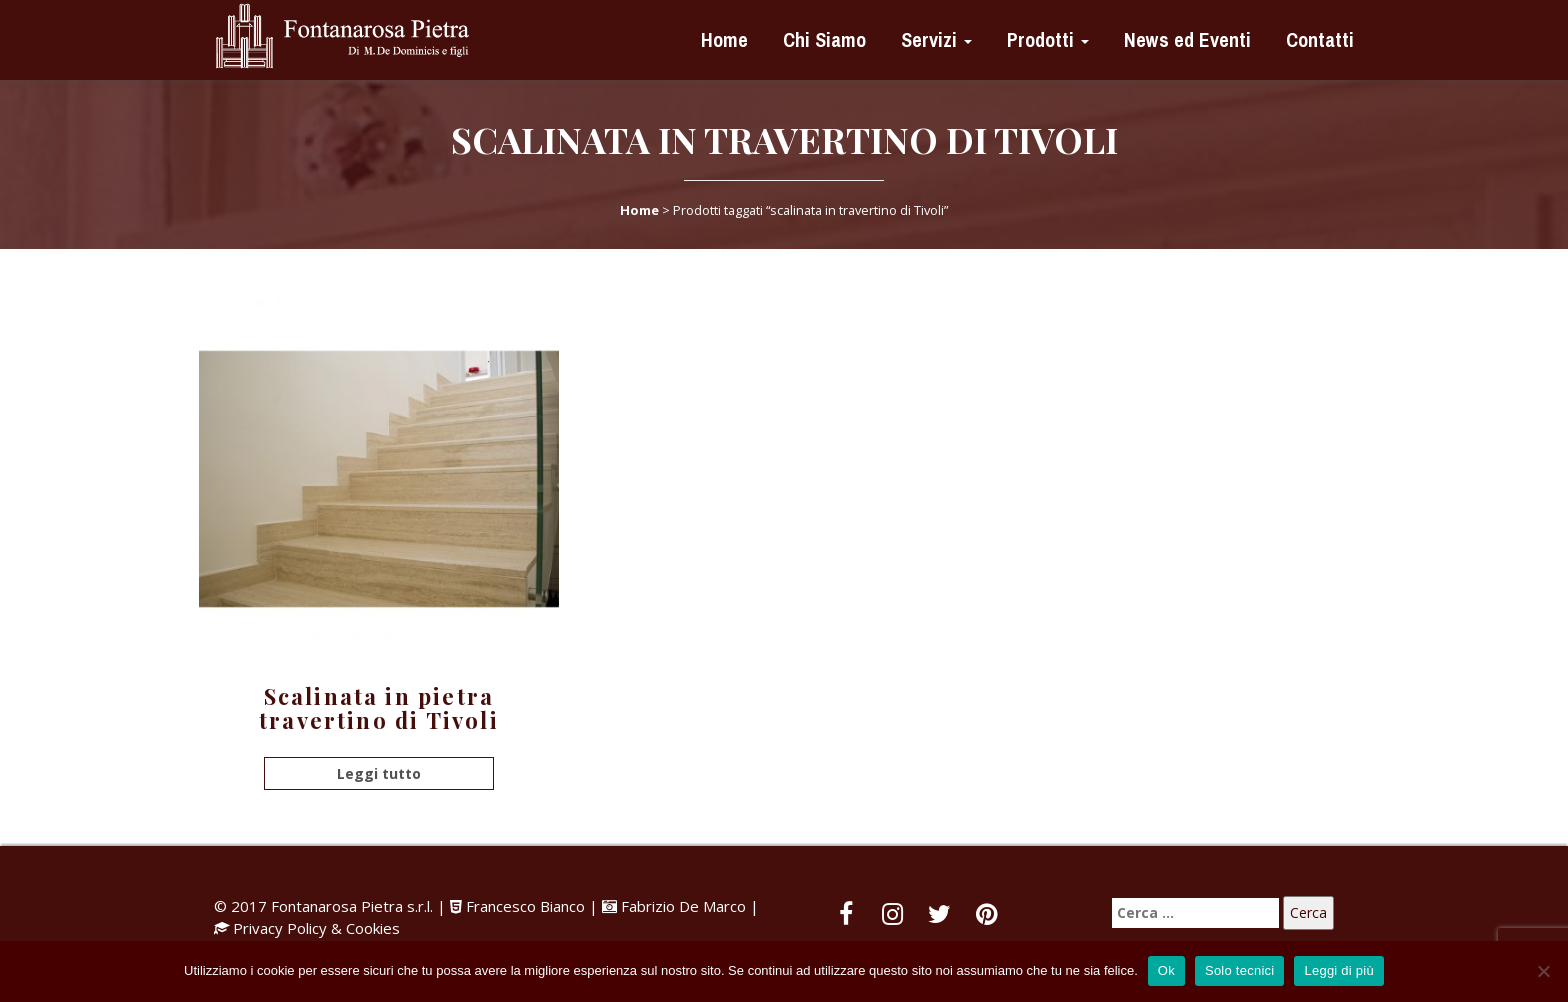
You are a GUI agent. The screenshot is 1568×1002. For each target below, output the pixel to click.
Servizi (934, 39)
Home (722, 39)
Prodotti (1045, 39)
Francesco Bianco (519, 906)
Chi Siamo (822, 39)
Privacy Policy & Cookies (316, 928)
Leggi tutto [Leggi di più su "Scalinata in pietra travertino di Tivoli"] (379, 773)
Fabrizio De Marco (683, 906)
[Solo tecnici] (1543, 971)
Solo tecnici (1239, 970)
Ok (1166, 970)
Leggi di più (1339, 970)
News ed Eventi (1185, 39)
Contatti (1317, 39)
